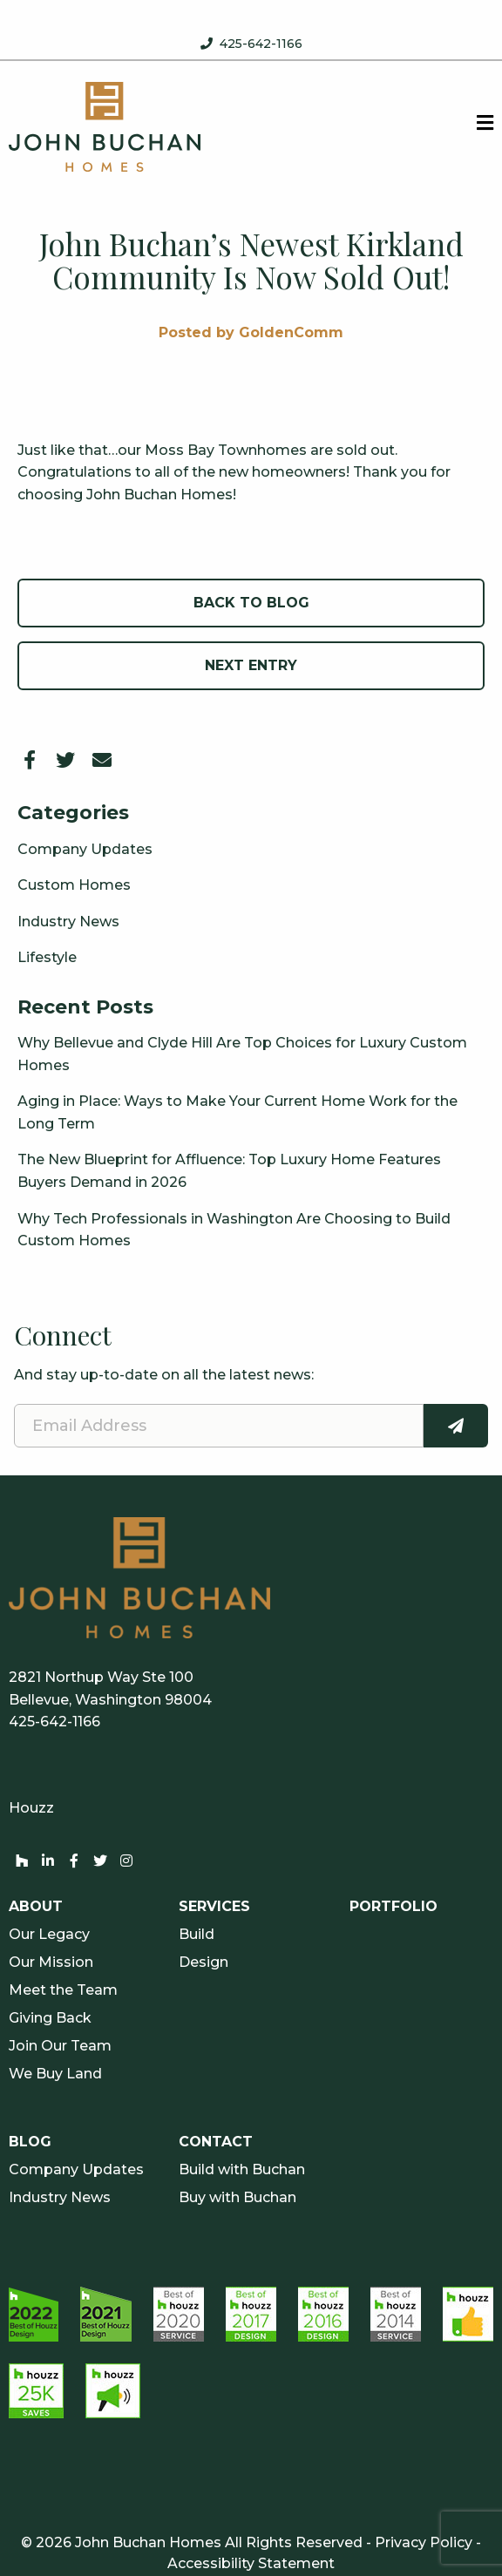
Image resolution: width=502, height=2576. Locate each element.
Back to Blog (251, 602)
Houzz (31, 1808)
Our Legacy (49, 1935)
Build (196, 1935)
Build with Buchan (242, 2170)
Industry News (68, 921)
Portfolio (393, 1907)
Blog (30, 2142)
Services (214, 1907)
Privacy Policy (423, 2542)
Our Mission (51, 1962)
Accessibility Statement (251, 2563)
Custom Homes (74, 885)
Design (203, 1962)
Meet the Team (63, 1990)
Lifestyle (47, 957)
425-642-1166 (261, 43)
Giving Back (50, 2018)
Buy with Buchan (237, 2198)
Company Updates (85, 849)
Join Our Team (60, 2046)
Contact (216, 2142)
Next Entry (251, 665)
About (36, 1907)
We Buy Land (55, 2074)
